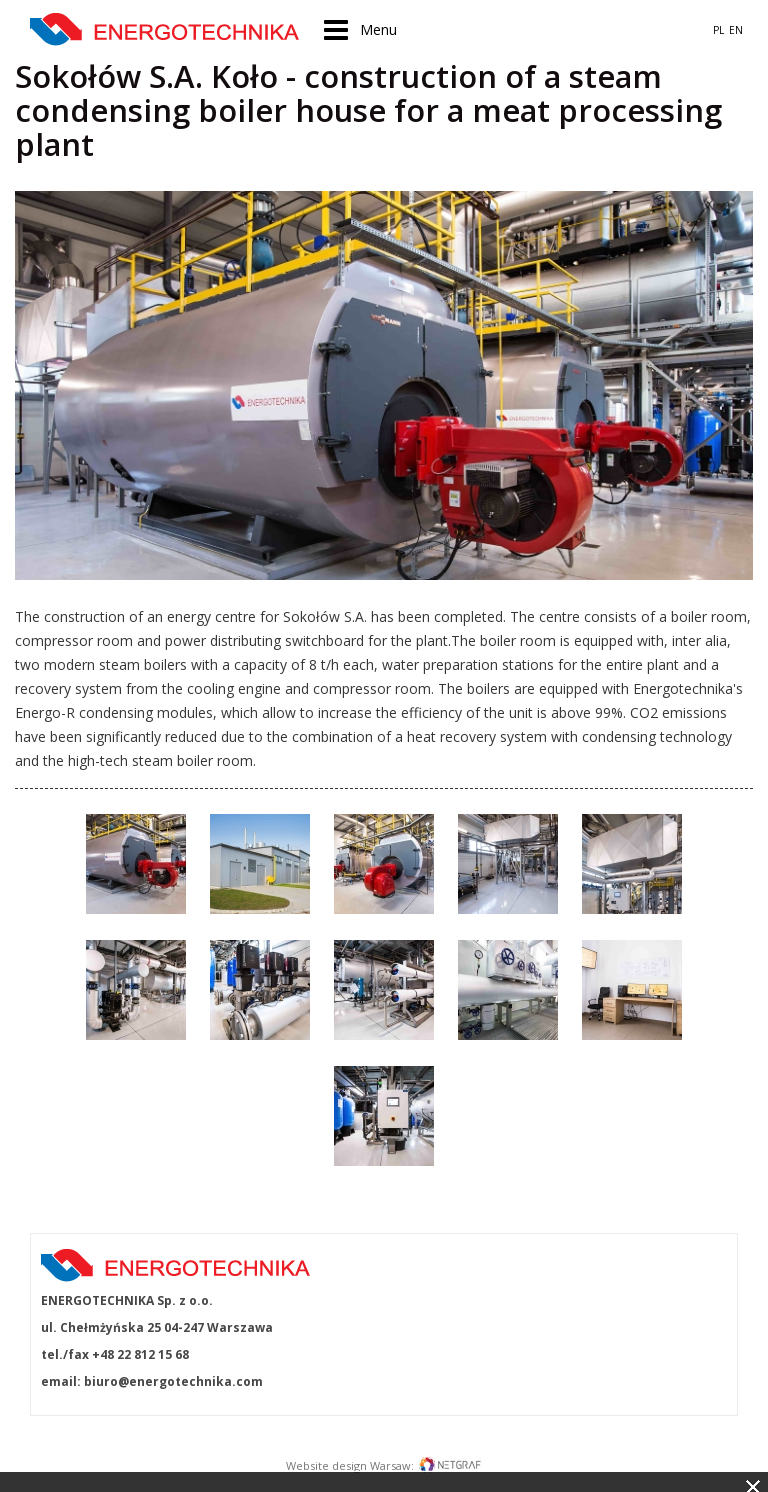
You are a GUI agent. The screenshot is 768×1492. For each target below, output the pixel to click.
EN (736, 30)
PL (718, 30)
